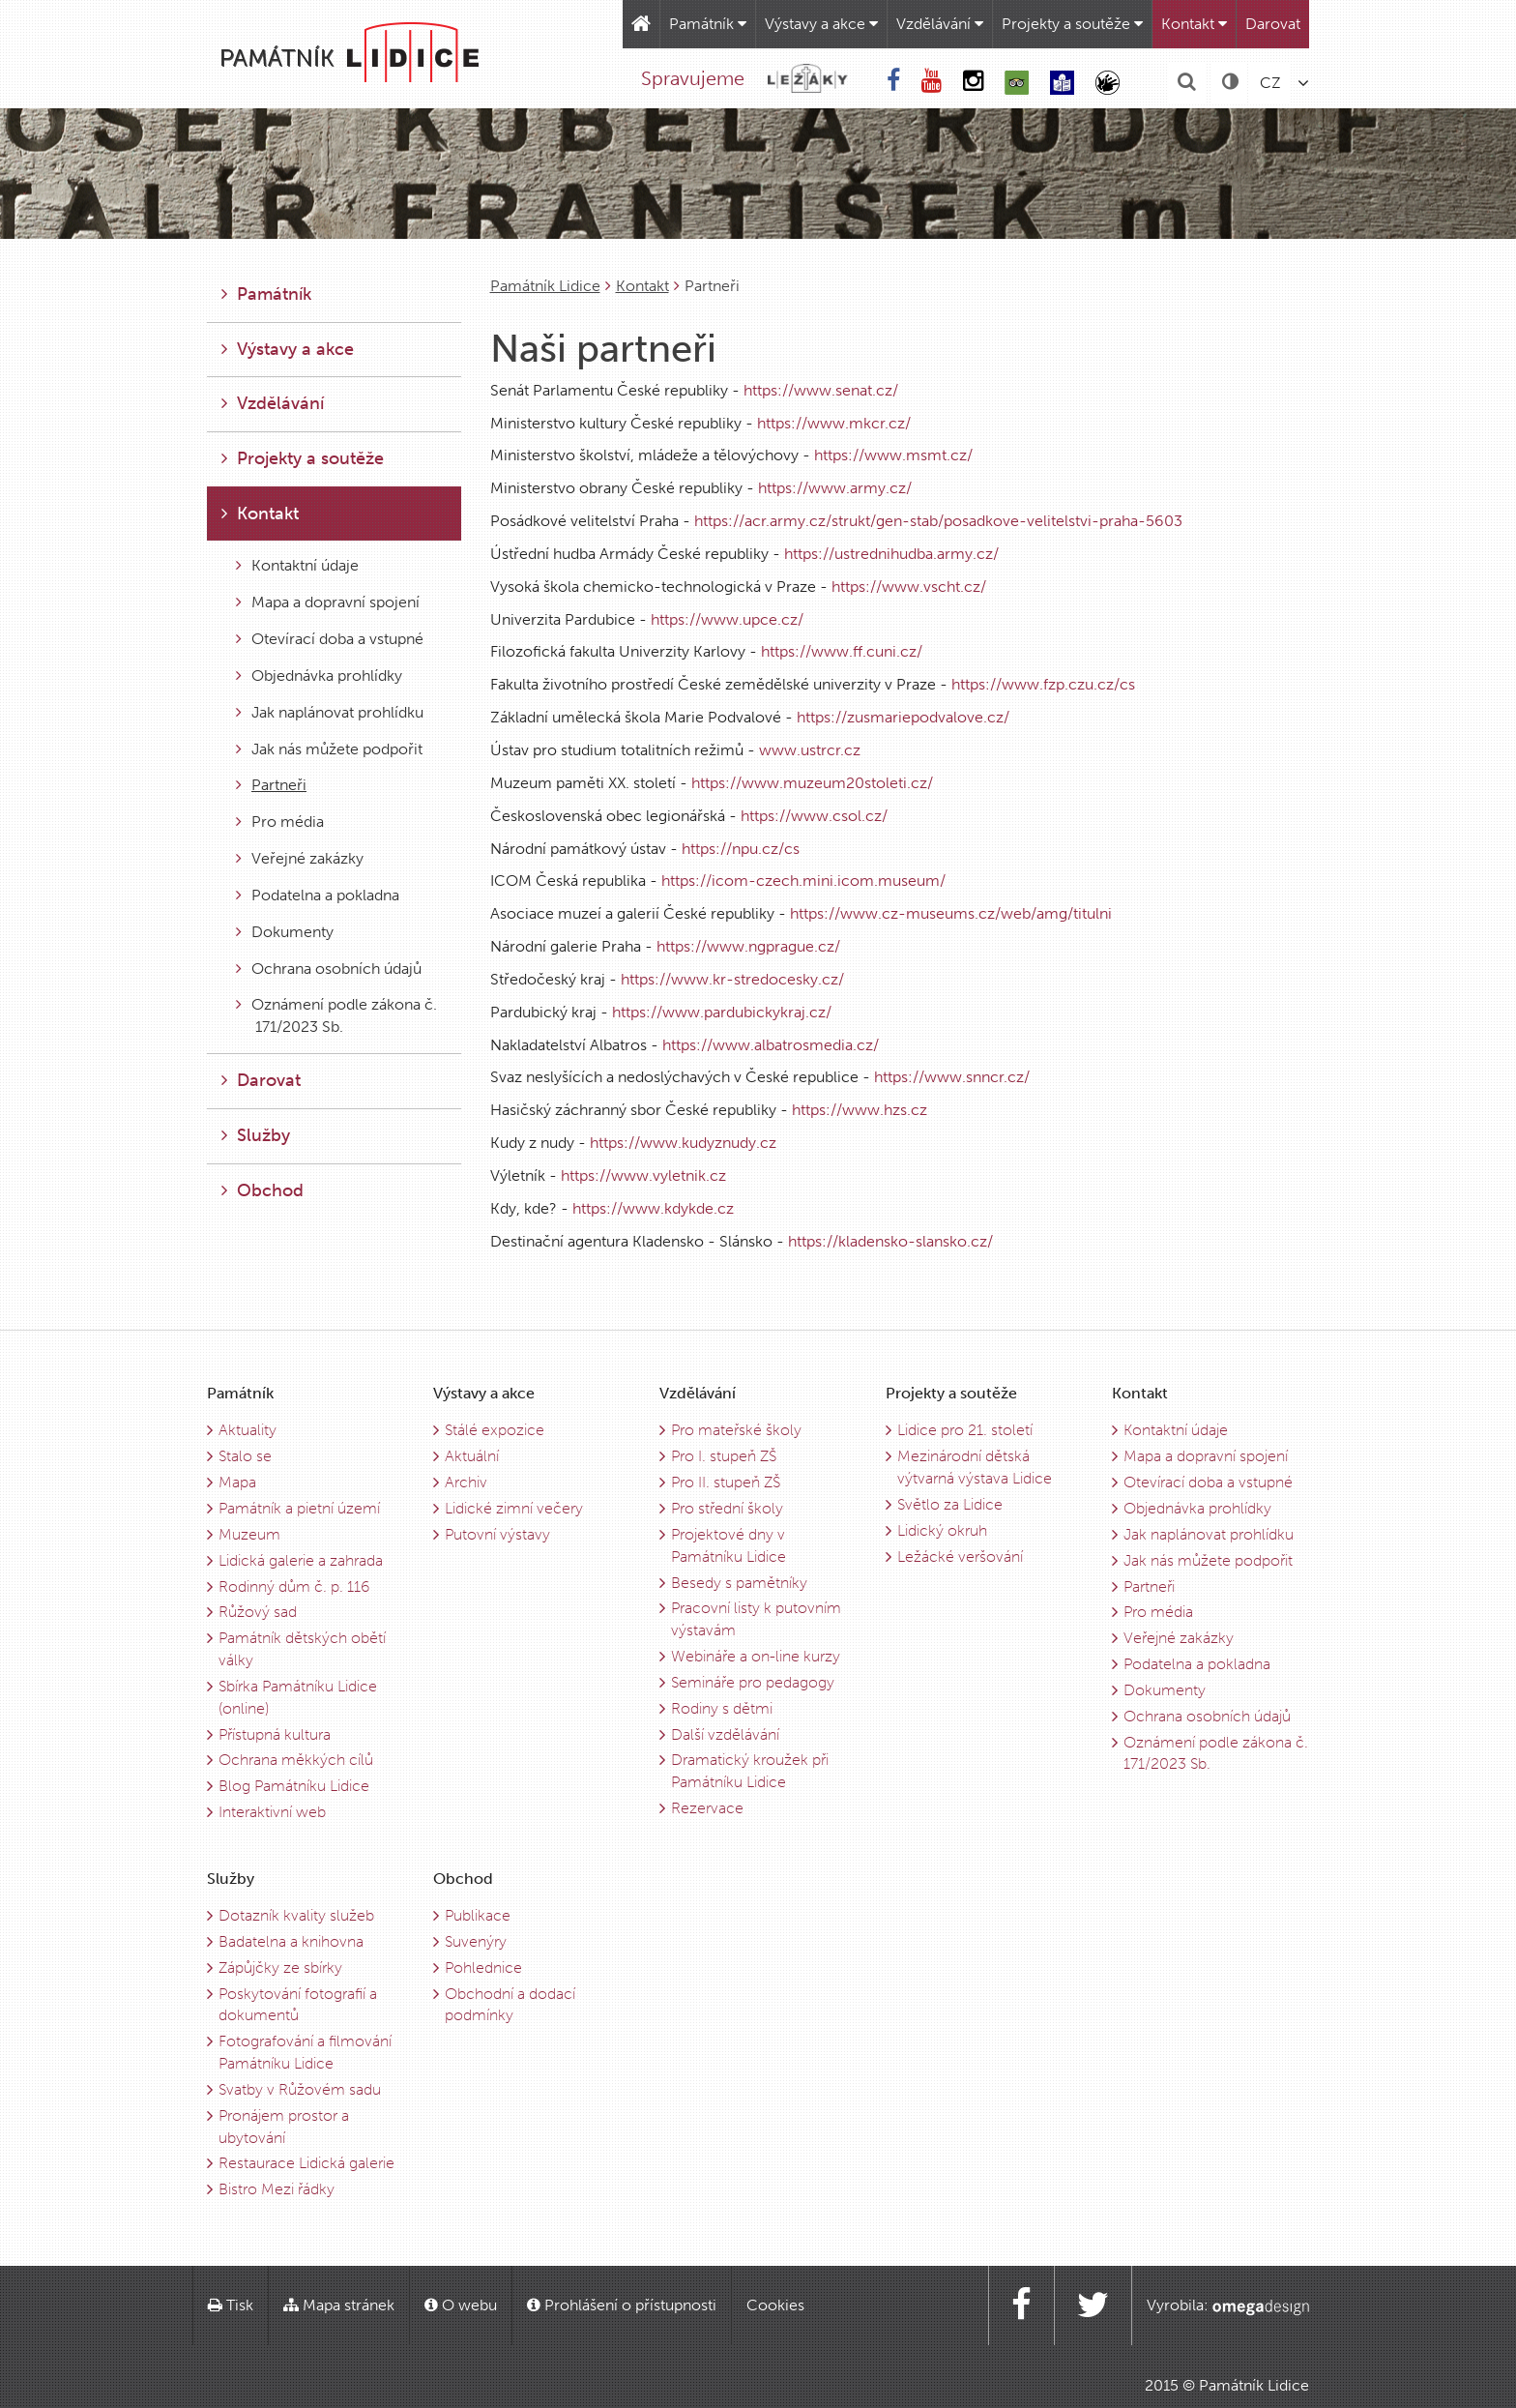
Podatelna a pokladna (317, 895)
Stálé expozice (494, 1430)
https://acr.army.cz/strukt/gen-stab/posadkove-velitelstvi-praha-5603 (938, 521)
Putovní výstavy (497, 1534)
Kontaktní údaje (297, 565)
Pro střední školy (727, 1508)
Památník (707, 24)
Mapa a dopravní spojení (328, 602)
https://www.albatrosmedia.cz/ (770, 1045)
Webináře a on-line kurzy (755, 1656)
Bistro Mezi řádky (277, 2189)
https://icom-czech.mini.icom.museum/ (803, 880)
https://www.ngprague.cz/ (748, 946)
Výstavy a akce (821, 24)
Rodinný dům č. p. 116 (294, 1586)
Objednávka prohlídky (319, 675)
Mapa (237, 1482)
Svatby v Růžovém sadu (300, 2089)
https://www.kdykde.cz (653, 1208)
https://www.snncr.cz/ (952, 1077)
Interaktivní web (272, 1812)
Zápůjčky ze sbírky (280, 1967)
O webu (460, 2305)
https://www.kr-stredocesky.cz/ (732, 979)
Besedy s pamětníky (739, 1582)
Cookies (775, 2305)
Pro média (280, 821)
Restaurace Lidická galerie (306, 2163)
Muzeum (249, 1534)
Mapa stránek (338, 2305)
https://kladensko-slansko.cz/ (890, 1241)
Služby (255, 1135)
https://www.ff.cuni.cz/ (841, 651)
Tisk (230, 2305)
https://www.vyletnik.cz (643, 1175)
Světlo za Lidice (950, 1504)
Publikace (477, 1915)
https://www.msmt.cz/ (893, 455)
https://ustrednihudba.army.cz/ (891, 553)
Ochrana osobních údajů (329, 968)
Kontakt (1194, 24)
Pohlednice (483, 1967)
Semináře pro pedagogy (752, 1682)
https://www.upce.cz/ (727, 619)
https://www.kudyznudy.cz (683, 1142)
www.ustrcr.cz (809, 750)
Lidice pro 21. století (965, 1430)
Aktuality (248, 1430)
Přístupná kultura (275, 1734)
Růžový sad (258, 1611)
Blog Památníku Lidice (294, 1786)
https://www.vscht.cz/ (908, 586)
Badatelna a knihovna (291, 1941)
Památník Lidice (545, 286)
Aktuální (472, 1456)
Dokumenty (285, 932)
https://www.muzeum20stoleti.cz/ (812, 783)
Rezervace (707, 1808)
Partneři (271, 785)
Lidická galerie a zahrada (301, 1560)
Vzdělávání (939, 24)
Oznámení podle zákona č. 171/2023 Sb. (336, 1015)
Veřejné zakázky (300, 858)
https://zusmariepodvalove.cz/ (903, 717)
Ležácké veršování (960, 1556)
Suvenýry (476, 1941)
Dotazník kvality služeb (296, 1915)
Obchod (262, 1190)
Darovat (1272, 24)
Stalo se (245, 1456)
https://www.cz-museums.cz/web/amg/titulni (951, 913)
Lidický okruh (942, 1530)
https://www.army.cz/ (835, 488)
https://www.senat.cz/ (820, 390)
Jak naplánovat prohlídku (329, 712)
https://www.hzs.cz (859, 1110)
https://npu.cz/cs (741, 848)
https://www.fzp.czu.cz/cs (1043, 684)
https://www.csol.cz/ (814, 816)
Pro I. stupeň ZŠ (723, 1456)
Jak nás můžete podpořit (329, 749)
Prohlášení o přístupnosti (621, 2305)
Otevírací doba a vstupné (329, 639)
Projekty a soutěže (1072, 24)
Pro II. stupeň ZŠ (725, 1482)
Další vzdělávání (725, 1734)
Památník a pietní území (299, 1508)
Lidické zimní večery (514, 1508)
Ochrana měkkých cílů (296, 1759)
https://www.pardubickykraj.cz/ (721, 1012)
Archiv (466, 1482)
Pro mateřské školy (736, 1430)
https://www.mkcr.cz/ (834, 423)
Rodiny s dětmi (722, 1708)
